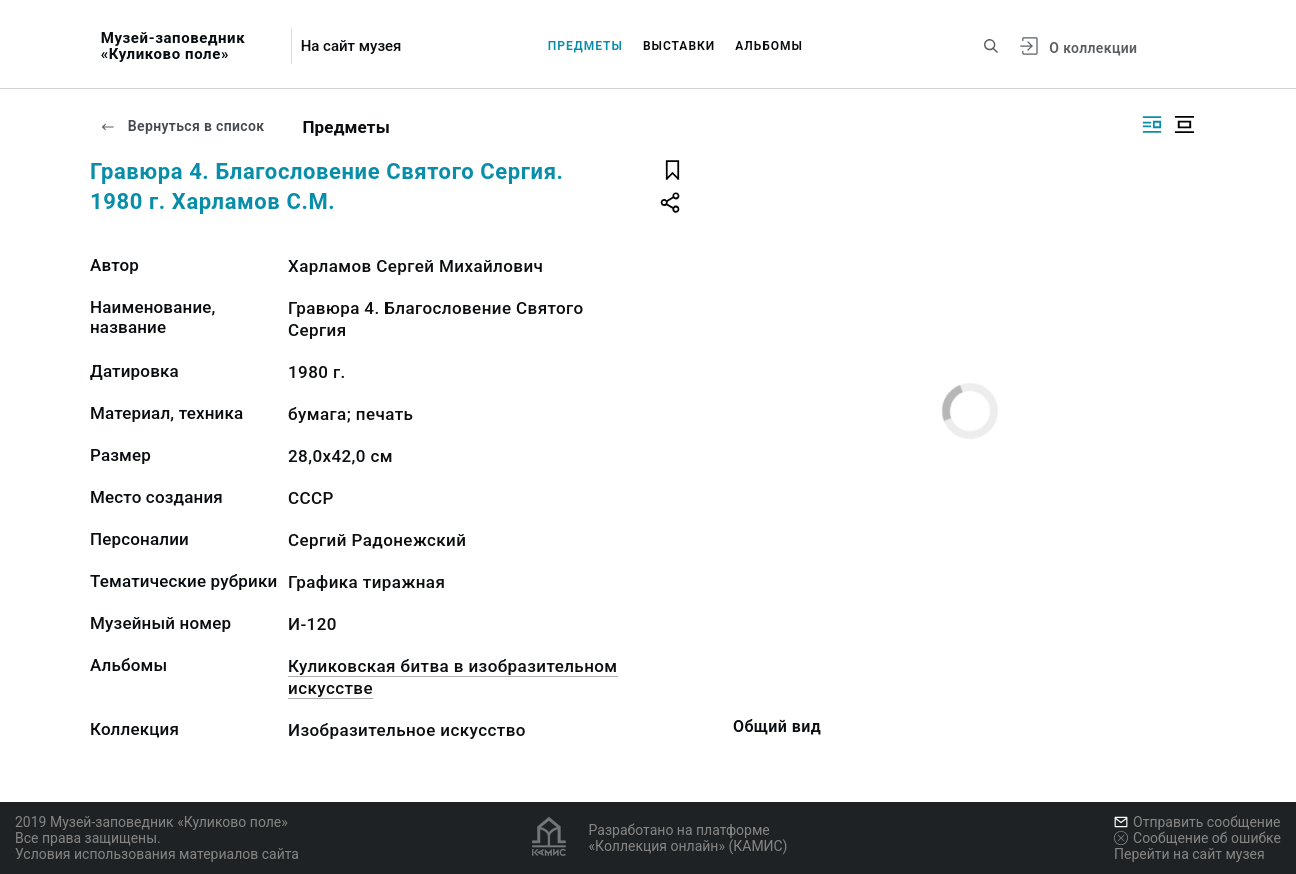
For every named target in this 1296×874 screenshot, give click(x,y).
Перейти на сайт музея (1189, 854)
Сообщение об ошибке (1197, 838)
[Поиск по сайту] (991, 46)
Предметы (585, 46)
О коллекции (1093, 48)
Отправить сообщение (1197, 822)
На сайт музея (351, 46)
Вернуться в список (182, 126)
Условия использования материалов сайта (157, 854)
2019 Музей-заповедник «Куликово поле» (151, 822)
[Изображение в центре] (1184, 124)
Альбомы (769, 46)
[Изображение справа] (1152, 124)
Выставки (679, 46)
